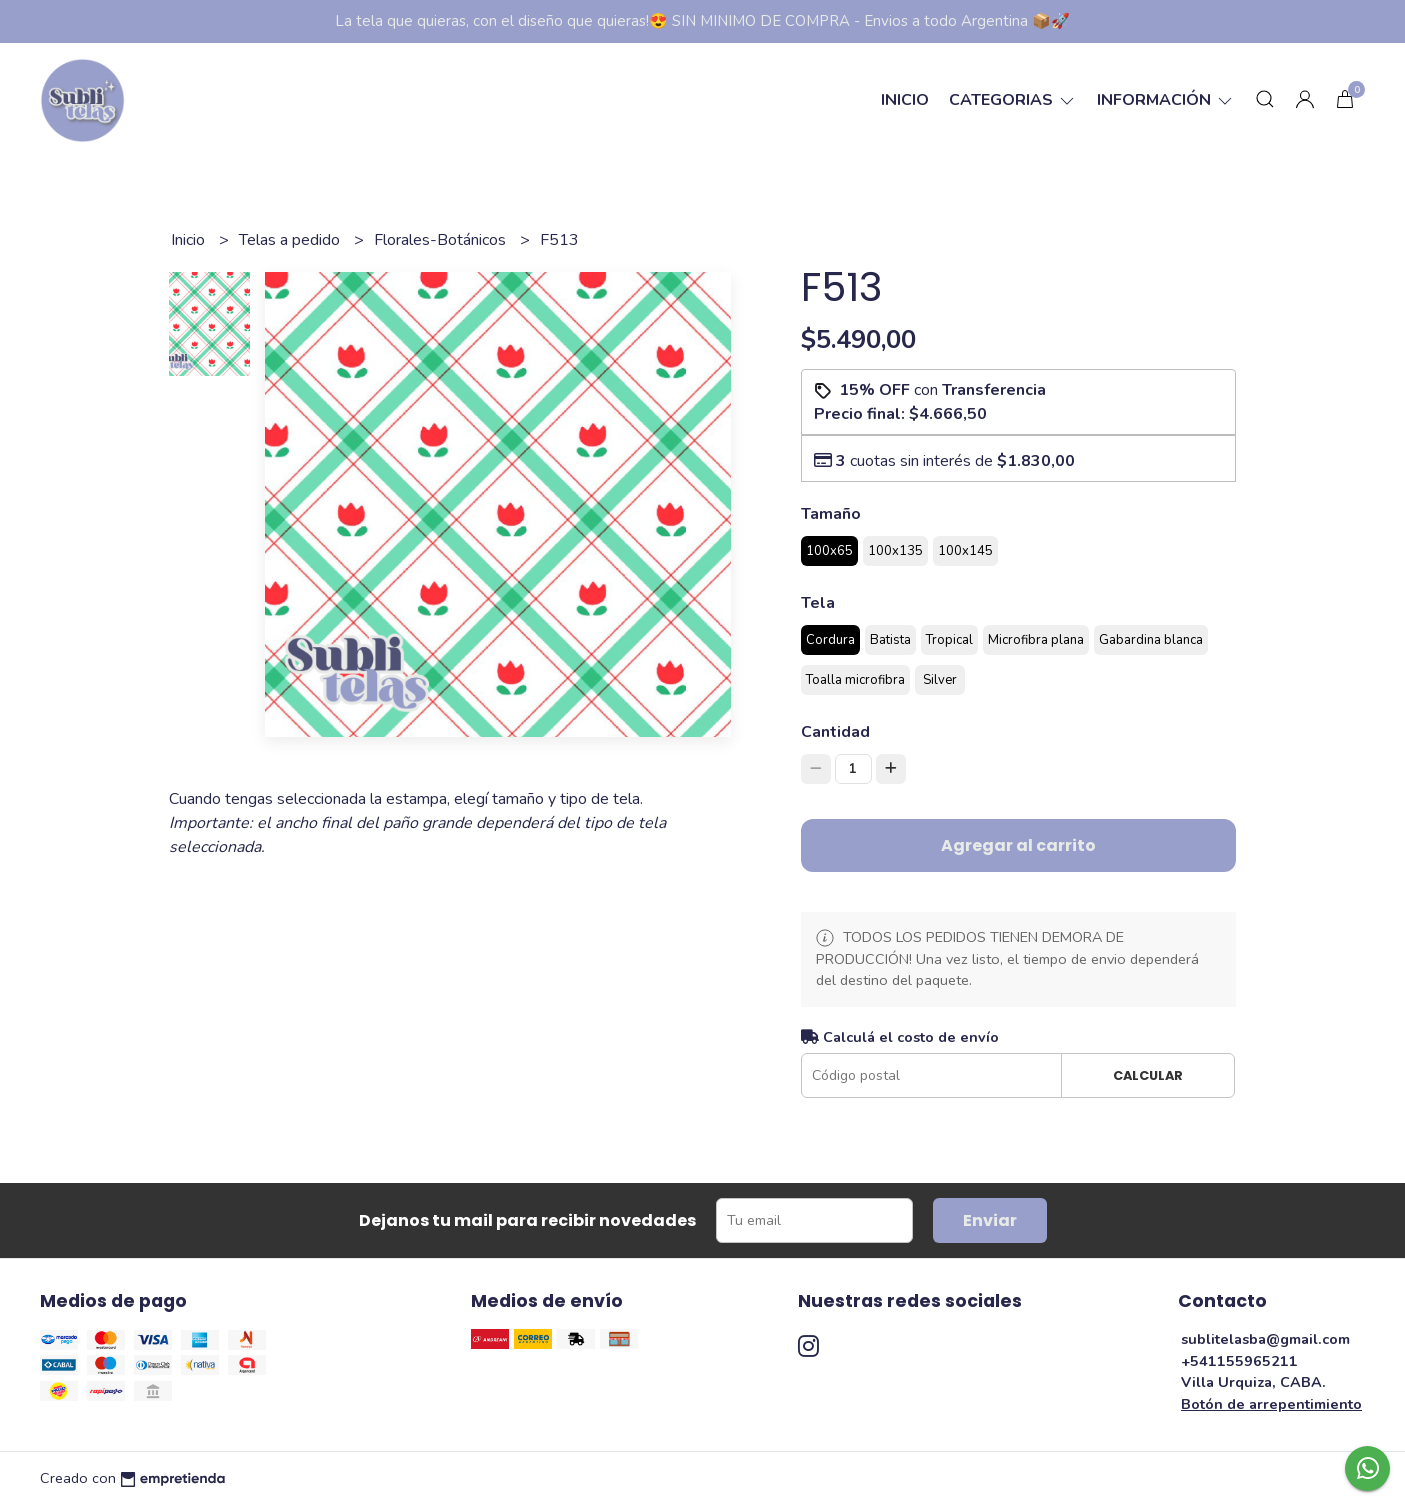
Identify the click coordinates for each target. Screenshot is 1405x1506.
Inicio (905, 100)
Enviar (990, 1220)
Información (1166, 100)
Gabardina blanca (1151, 640)
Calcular (1148, 1075)
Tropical (949, 640)
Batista (890, 640)
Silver (940, 680)
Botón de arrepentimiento (1271, 1404)
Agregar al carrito (1018, 845)
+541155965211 (1239, 1361)
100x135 (895, 551)
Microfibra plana (1036, 640)
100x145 (965, 551)
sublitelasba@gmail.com (1265, 1339)
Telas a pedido (291, 240)
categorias (1013, 100)
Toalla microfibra (855, 680)
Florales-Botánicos (442, 240)
